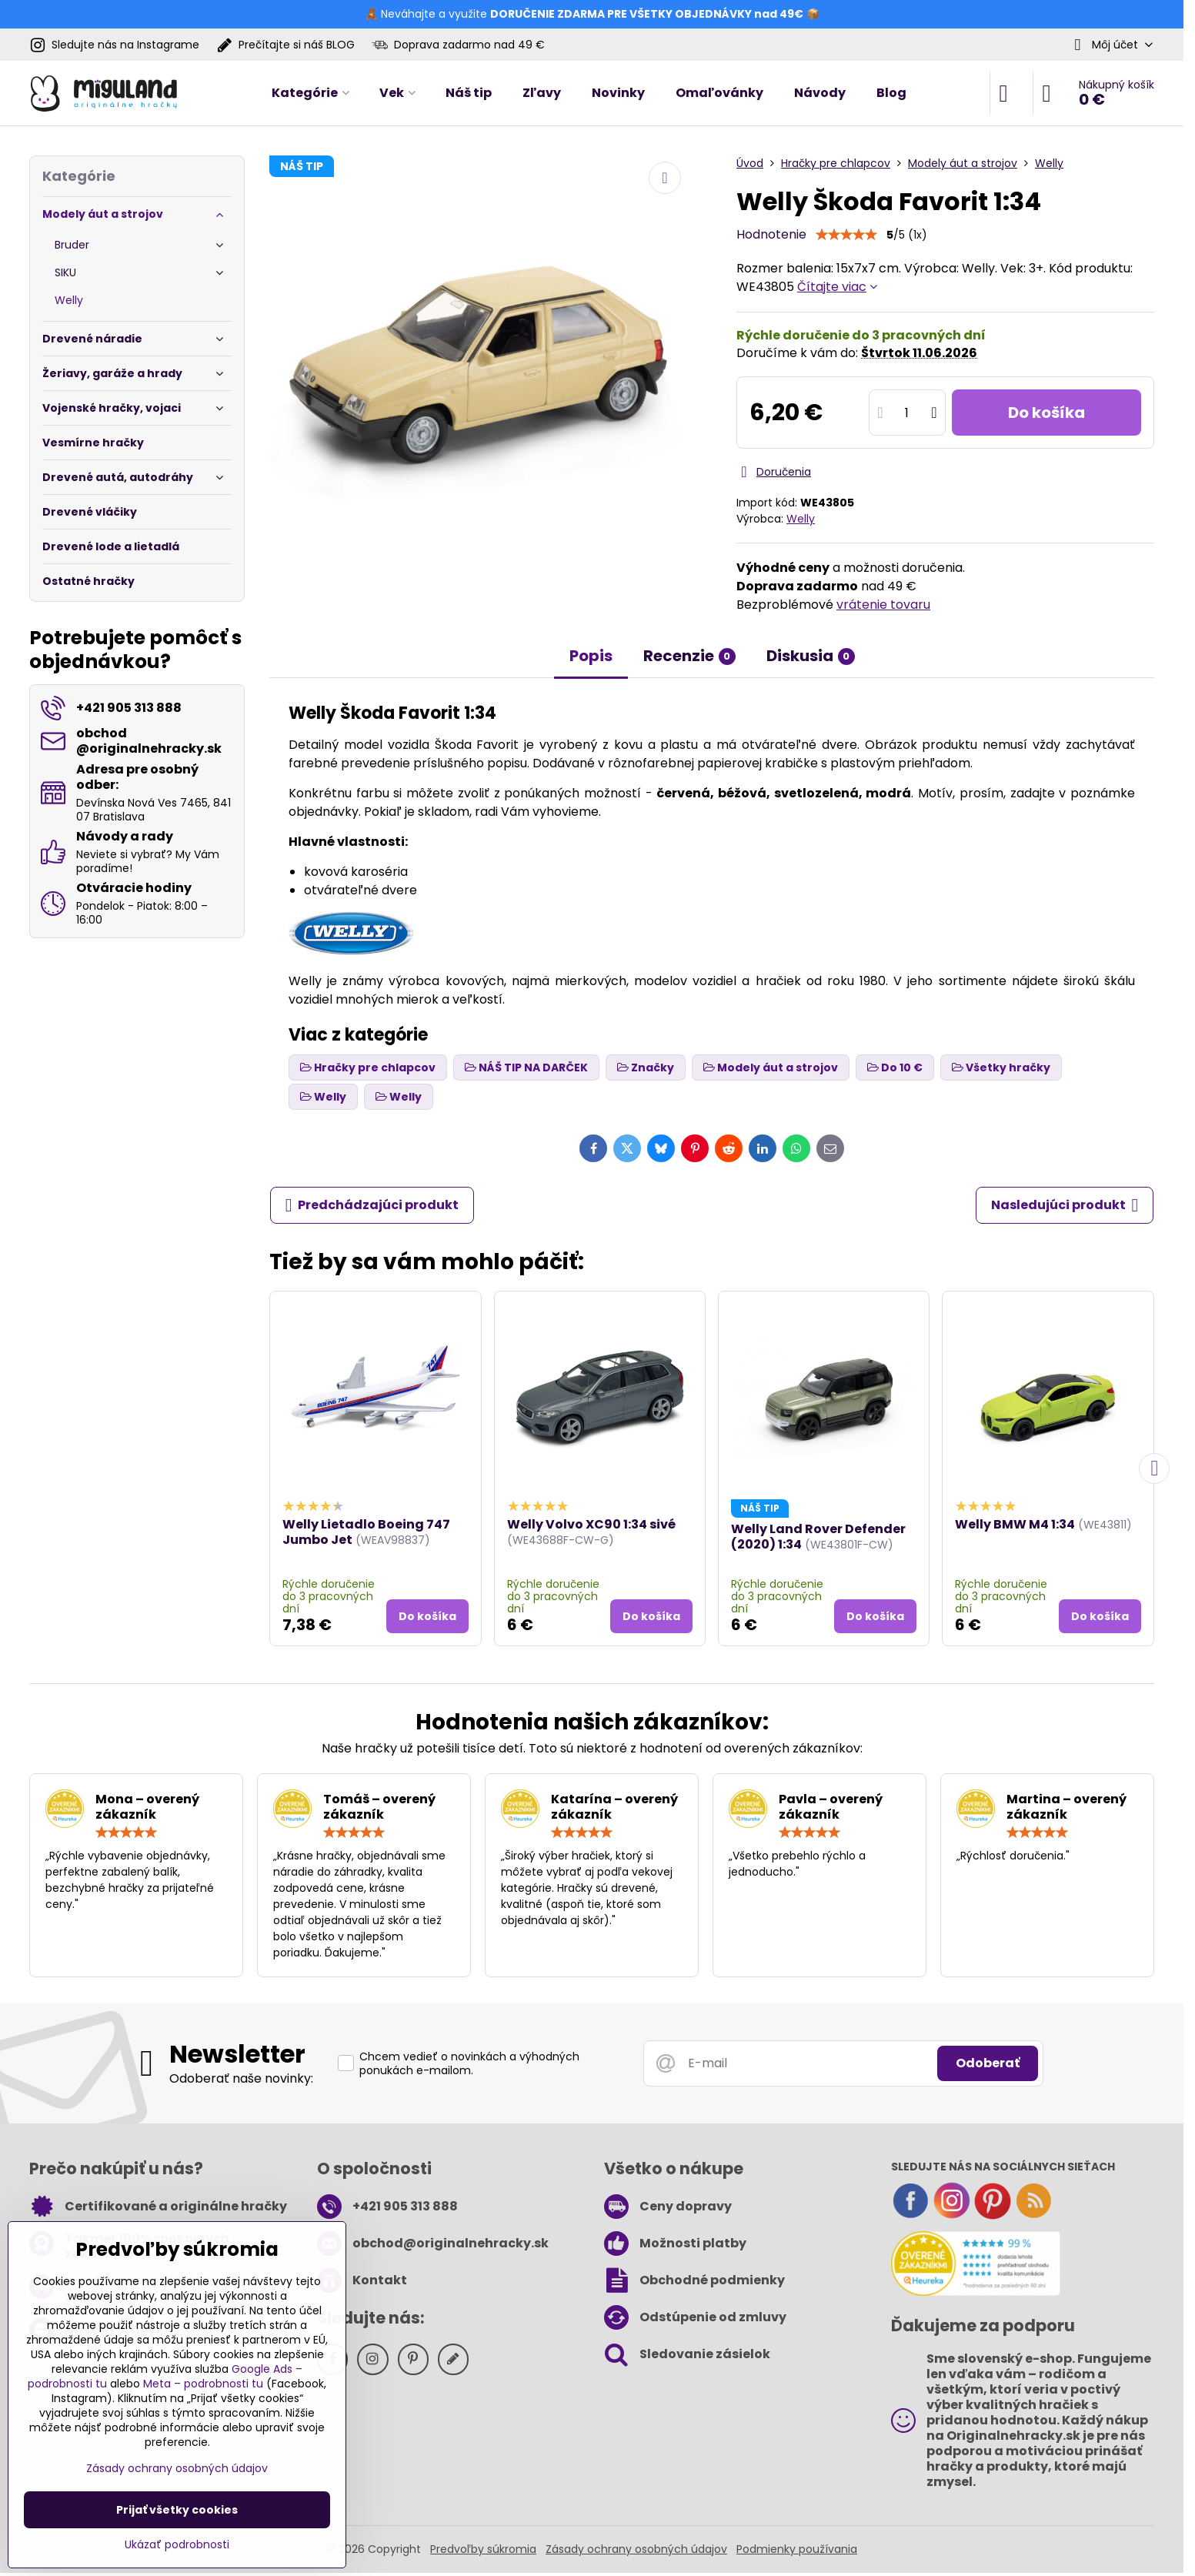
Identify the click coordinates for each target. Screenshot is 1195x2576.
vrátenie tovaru (883, 604)
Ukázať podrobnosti (177, 2545)
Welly (800, 518)
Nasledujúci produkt (1065, 1205)
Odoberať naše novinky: (241, 2078)
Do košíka (1046, 412)
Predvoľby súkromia (483, 2549)
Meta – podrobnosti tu (203, 2383)
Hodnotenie (771, 234)
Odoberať (988, 2063)
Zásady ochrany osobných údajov (636, 2549)
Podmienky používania (796, 2549)
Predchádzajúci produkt (372, 1205)
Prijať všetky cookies (177, 2510)
